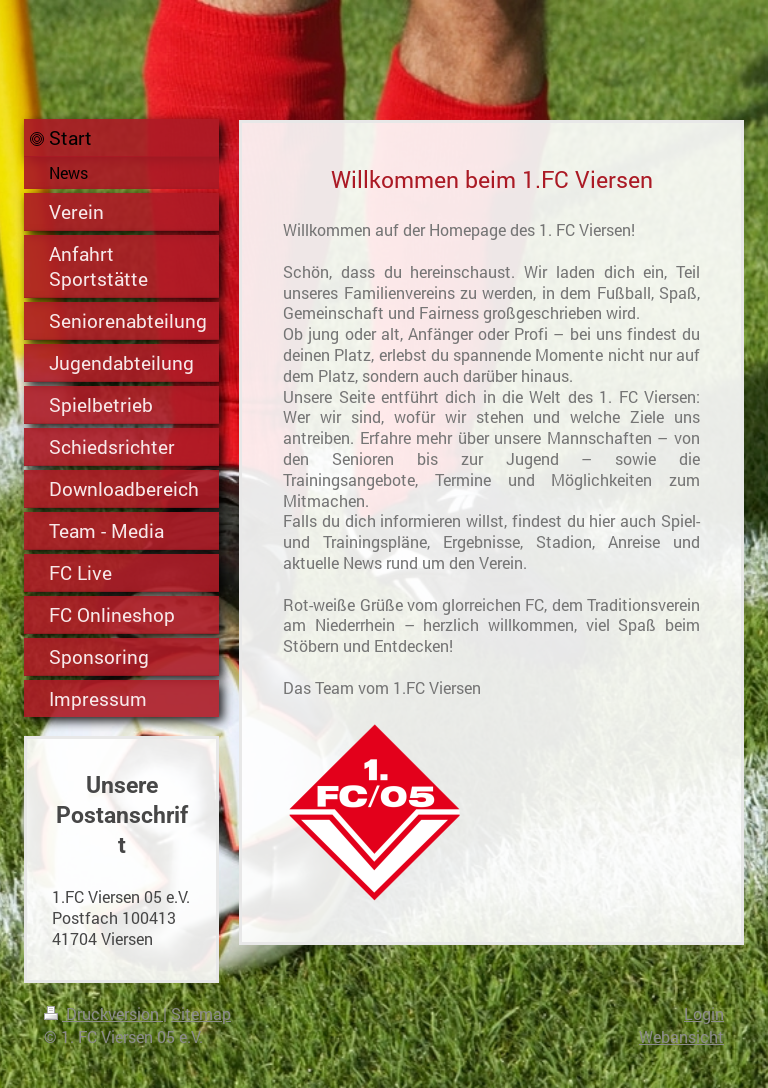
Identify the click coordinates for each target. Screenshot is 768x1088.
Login (704, 1013)
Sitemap (201, 1013)
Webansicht (681, 1036)
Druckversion (103, 1013)
